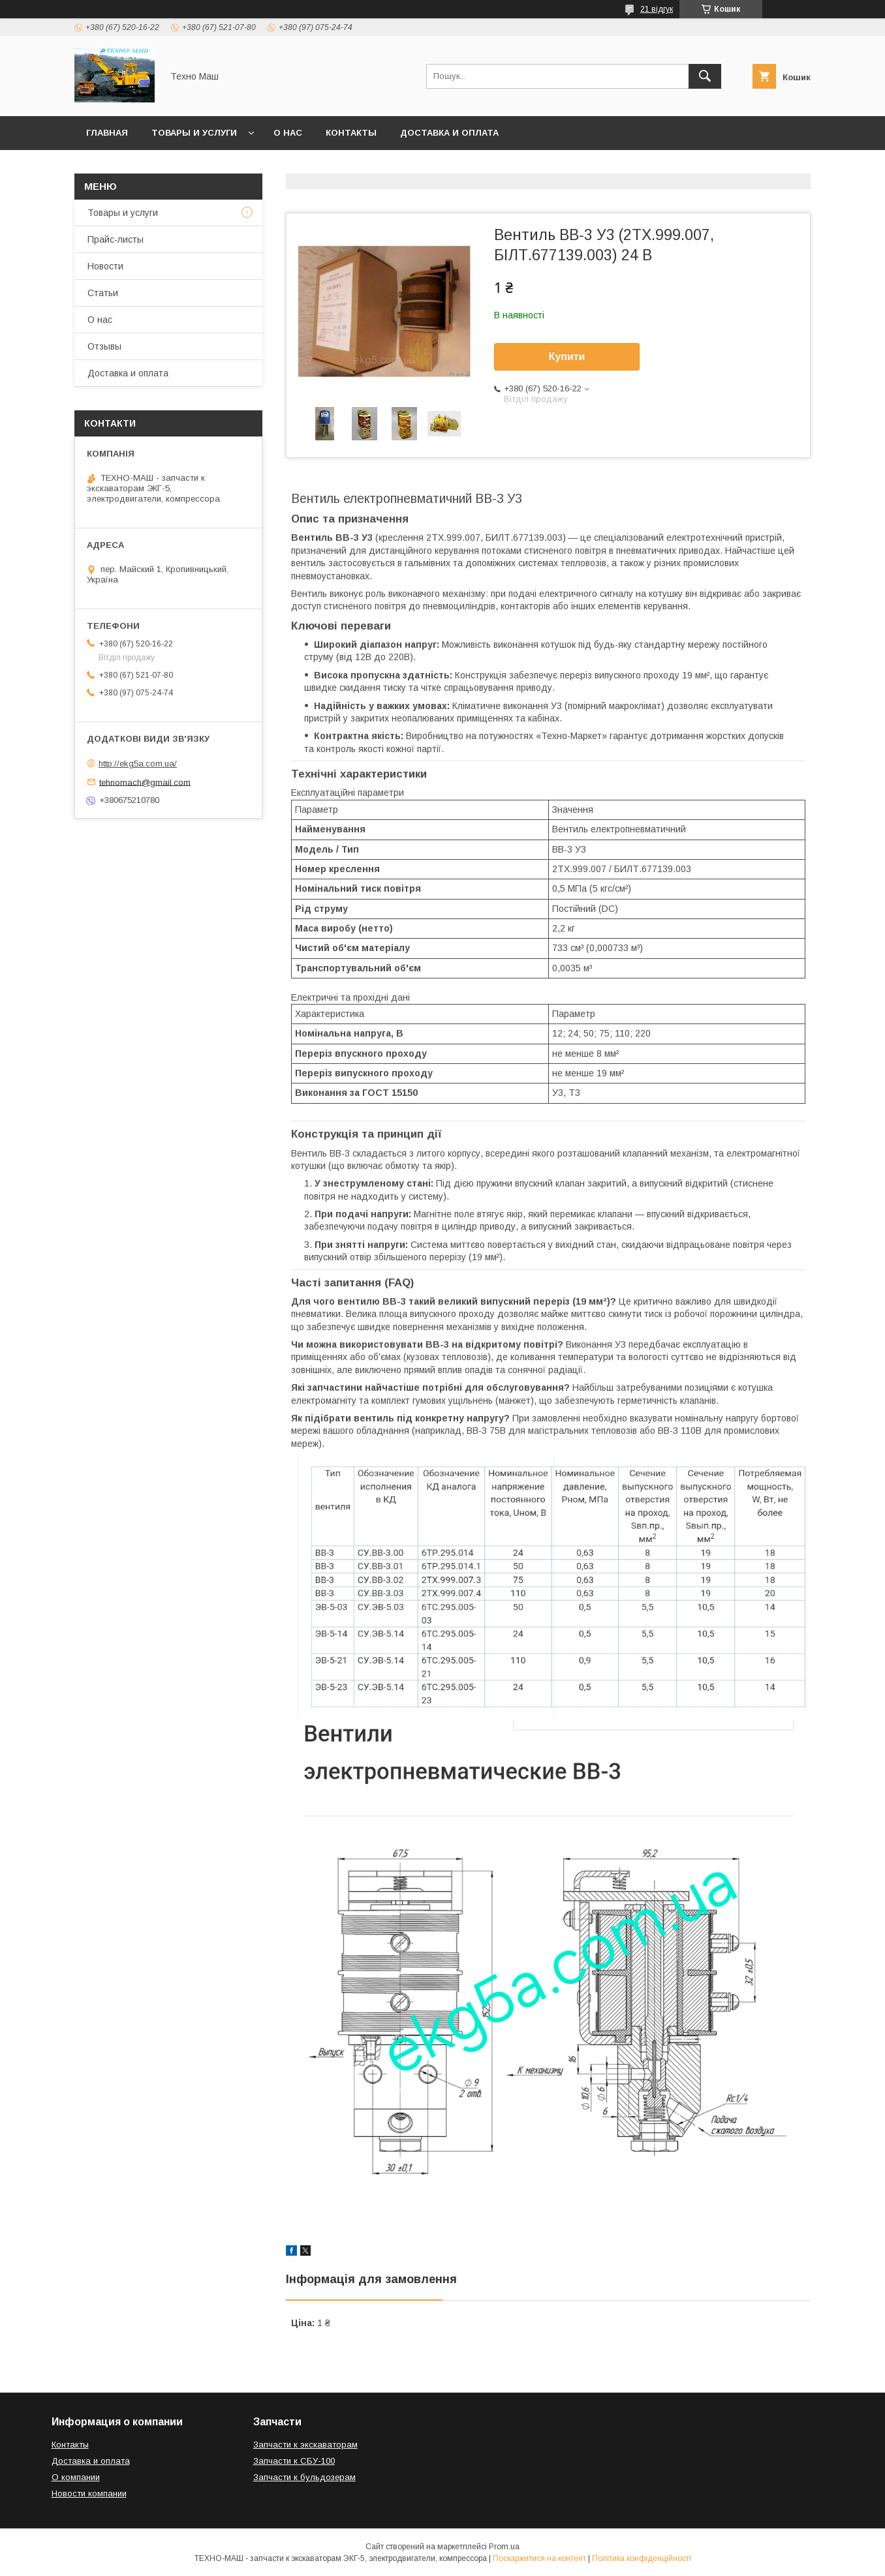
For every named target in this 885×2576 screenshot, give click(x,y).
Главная (107, 133)
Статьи (102, 293)
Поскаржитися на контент (539, 2558)
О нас (287, 133)
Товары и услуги (194, 133)
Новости (105, 266)
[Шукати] (705, 76)
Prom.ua (504, 2546)
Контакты (351, 133)
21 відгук (656, 9)
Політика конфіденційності (641, 2558)
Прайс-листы (115, 239)
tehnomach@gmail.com (145, 782)
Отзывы (104, 346)
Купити (567, 356)
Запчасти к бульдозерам (304, 2477)
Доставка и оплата (449, 133)
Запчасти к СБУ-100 (294, 2461)
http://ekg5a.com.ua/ (138, 763)
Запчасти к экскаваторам (305, 2444)
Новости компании (89, 2493)
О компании (76, 2477)
